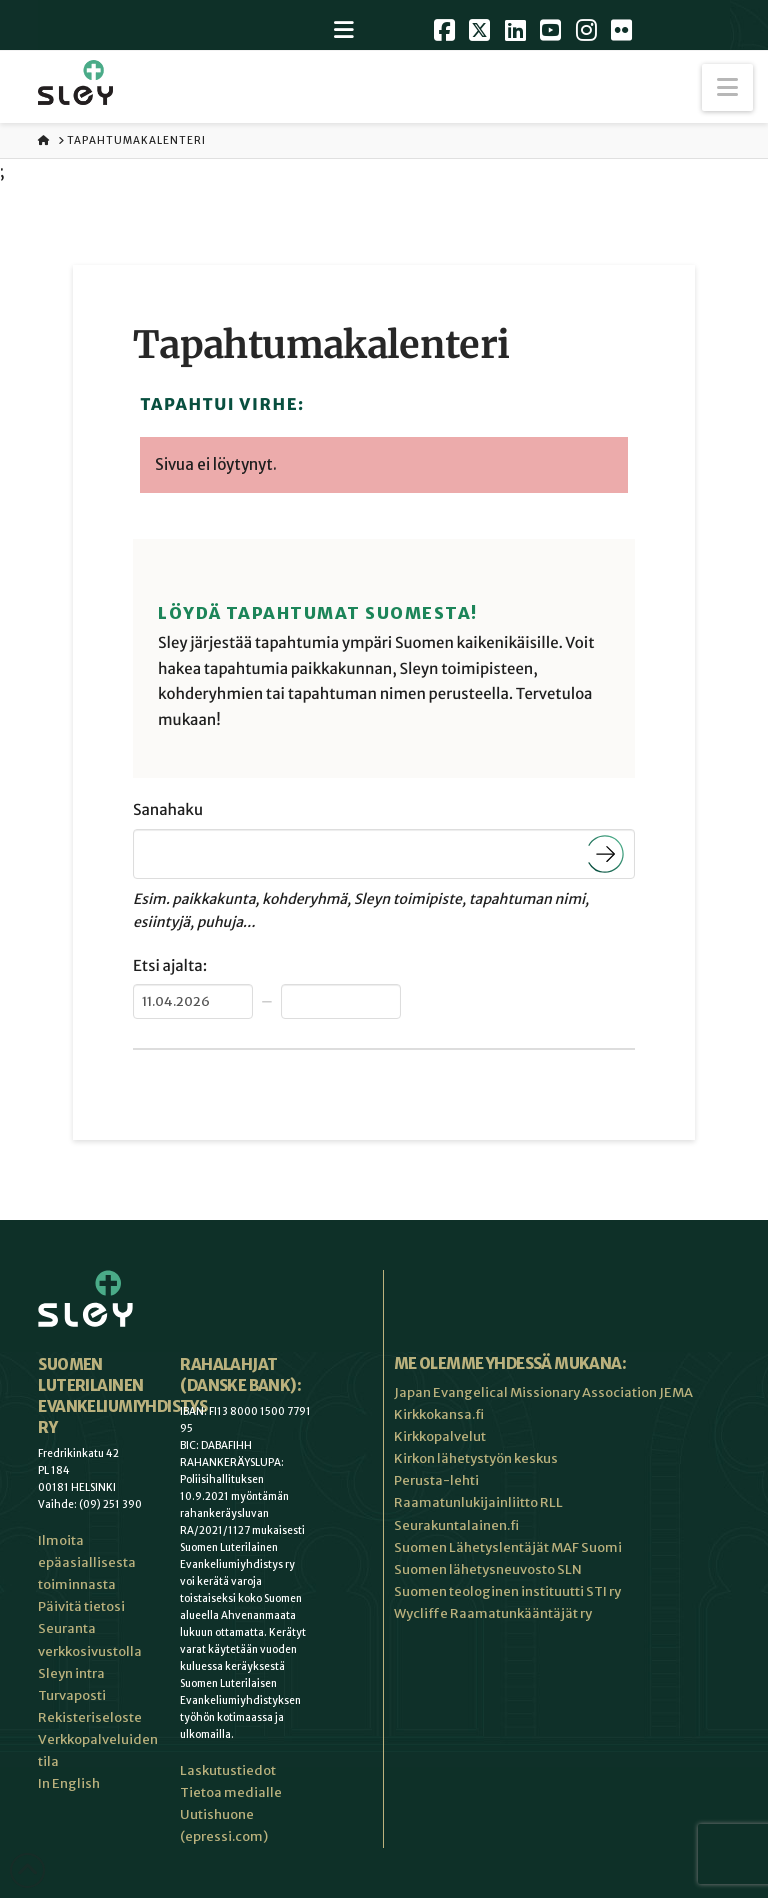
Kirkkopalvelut (440, 1436)
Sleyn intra (71, 1673)
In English (69, 1783)
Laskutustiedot (228, 1770)
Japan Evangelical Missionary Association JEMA (543, 1392)
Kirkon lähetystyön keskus (476, 1458)
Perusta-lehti (436, 1480)
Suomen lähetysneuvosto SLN (488, 1569)
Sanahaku (168, 810)
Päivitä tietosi (81, 1606)
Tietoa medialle (231, 1792)
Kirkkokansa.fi (439, 1414)
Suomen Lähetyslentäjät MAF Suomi (508, 1547)
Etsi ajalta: (170, 966)
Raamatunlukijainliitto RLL (478, 1502)
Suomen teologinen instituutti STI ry (507, 1591)
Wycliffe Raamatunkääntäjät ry (493, 1613)
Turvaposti (72, 1695)
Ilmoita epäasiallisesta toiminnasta (87, 1562)
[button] (727, 87)
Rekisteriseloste (90, 1717)
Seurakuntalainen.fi (456, 1525)
